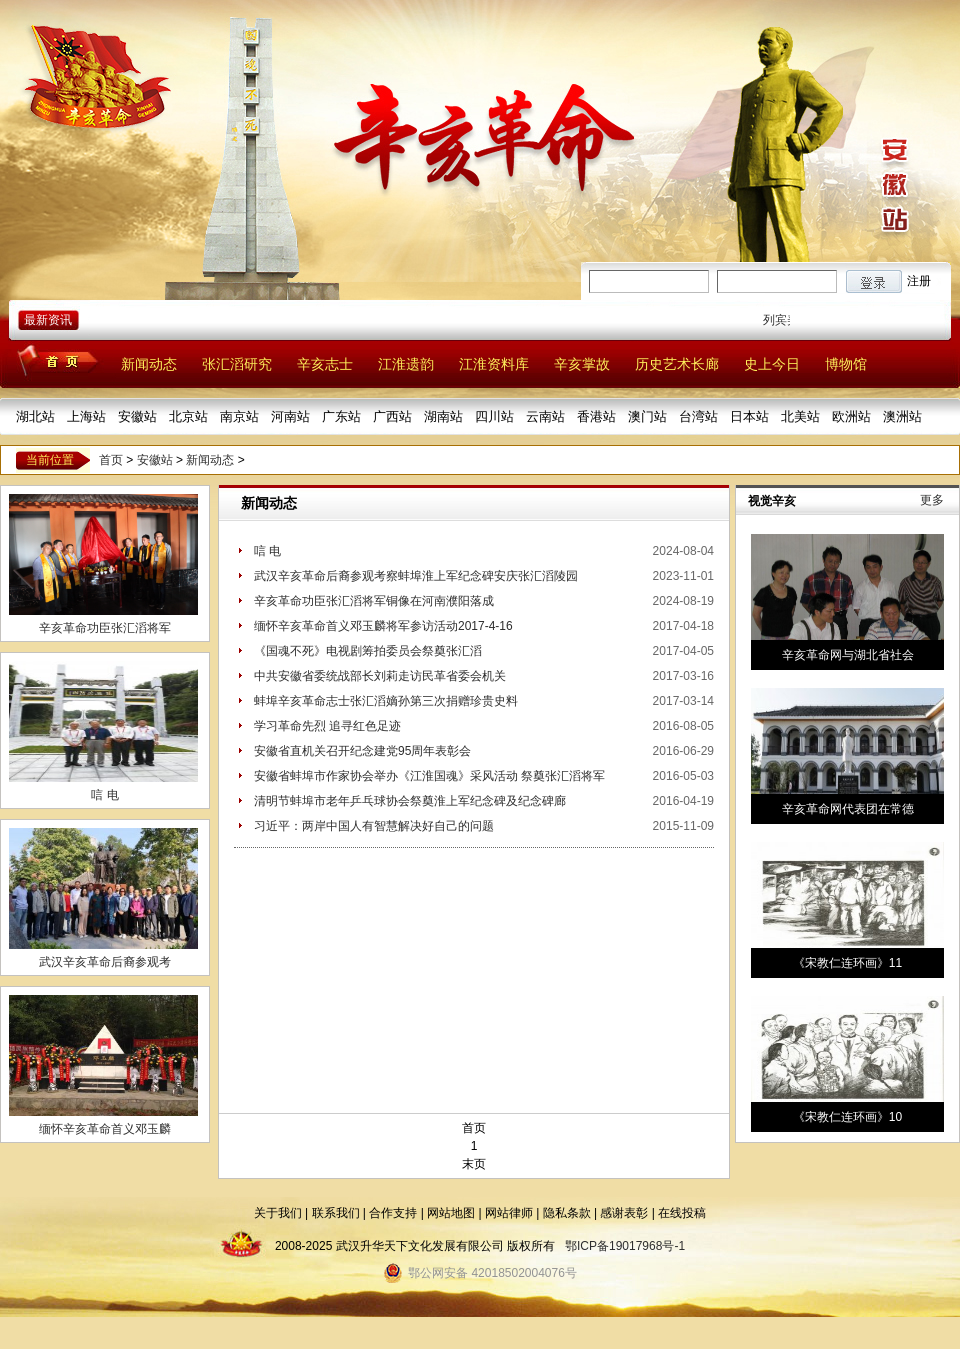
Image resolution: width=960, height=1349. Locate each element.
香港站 (596, 416)
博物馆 (846, 364)
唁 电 (104, 795)
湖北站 (35, 416)
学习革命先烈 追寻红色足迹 (327, 726)
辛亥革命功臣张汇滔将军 (105, 628)
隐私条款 (567, 1213)
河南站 (290, 416)
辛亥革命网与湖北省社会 (848, 655)
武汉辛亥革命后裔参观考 (105, 962)
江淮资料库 (494, 364)
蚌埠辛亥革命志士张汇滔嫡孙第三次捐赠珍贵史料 (386, 701)
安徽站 (137, 416)
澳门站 (647, 416)
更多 (932, 500)
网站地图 (451, 1213)
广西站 (392, 416)
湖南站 (443, 416)
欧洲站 (851, 416)
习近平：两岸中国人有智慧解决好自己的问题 (374, 826)
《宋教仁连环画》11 (847, 963)
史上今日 (772, 364)
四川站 (494, 416)
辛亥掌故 (582, 364)
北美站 (800, 416)
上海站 (86, 416)
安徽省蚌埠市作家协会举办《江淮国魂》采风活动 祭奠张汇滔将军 (429, 776)
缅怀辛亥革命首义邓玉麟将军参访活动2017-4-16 (383, 626)
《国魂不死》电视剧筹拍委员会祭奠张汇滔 (368, 651)
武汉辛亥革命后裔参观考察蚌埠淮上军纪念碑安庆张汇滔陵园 (416, 576)
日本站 (749, 416)
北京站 (188, 416)
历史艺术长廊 (677, 364)
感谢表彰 (624, 1213)
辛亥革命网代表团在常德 (848, 809)
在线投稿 (682, 1213)
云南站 (545, 416)
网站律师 (509, 1213)
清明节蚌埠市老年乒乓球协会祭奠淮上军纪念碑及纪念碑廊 (410, 801)
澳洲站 (902, 416)
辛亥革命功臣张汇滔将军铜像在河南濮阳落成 (374, 601)
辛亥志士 (325, 364)
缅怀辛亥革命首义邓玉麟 (105, 1129)
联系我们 (336, 1213)
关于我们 (278, 1213)
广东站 (341, 416)
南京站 (239, 416)
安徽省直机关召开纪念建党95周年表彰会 (362, 751)
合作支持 (393, 1213)
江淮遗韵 (406, 364)
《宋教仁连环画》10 (847, 1117)
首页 (111, 460)
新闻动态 (149, 364)
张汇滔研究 (237, 364)
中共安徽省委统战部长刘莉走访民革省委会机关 (380, 676)
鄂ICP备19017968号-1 (625, 1246)
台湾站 (698, 416)
